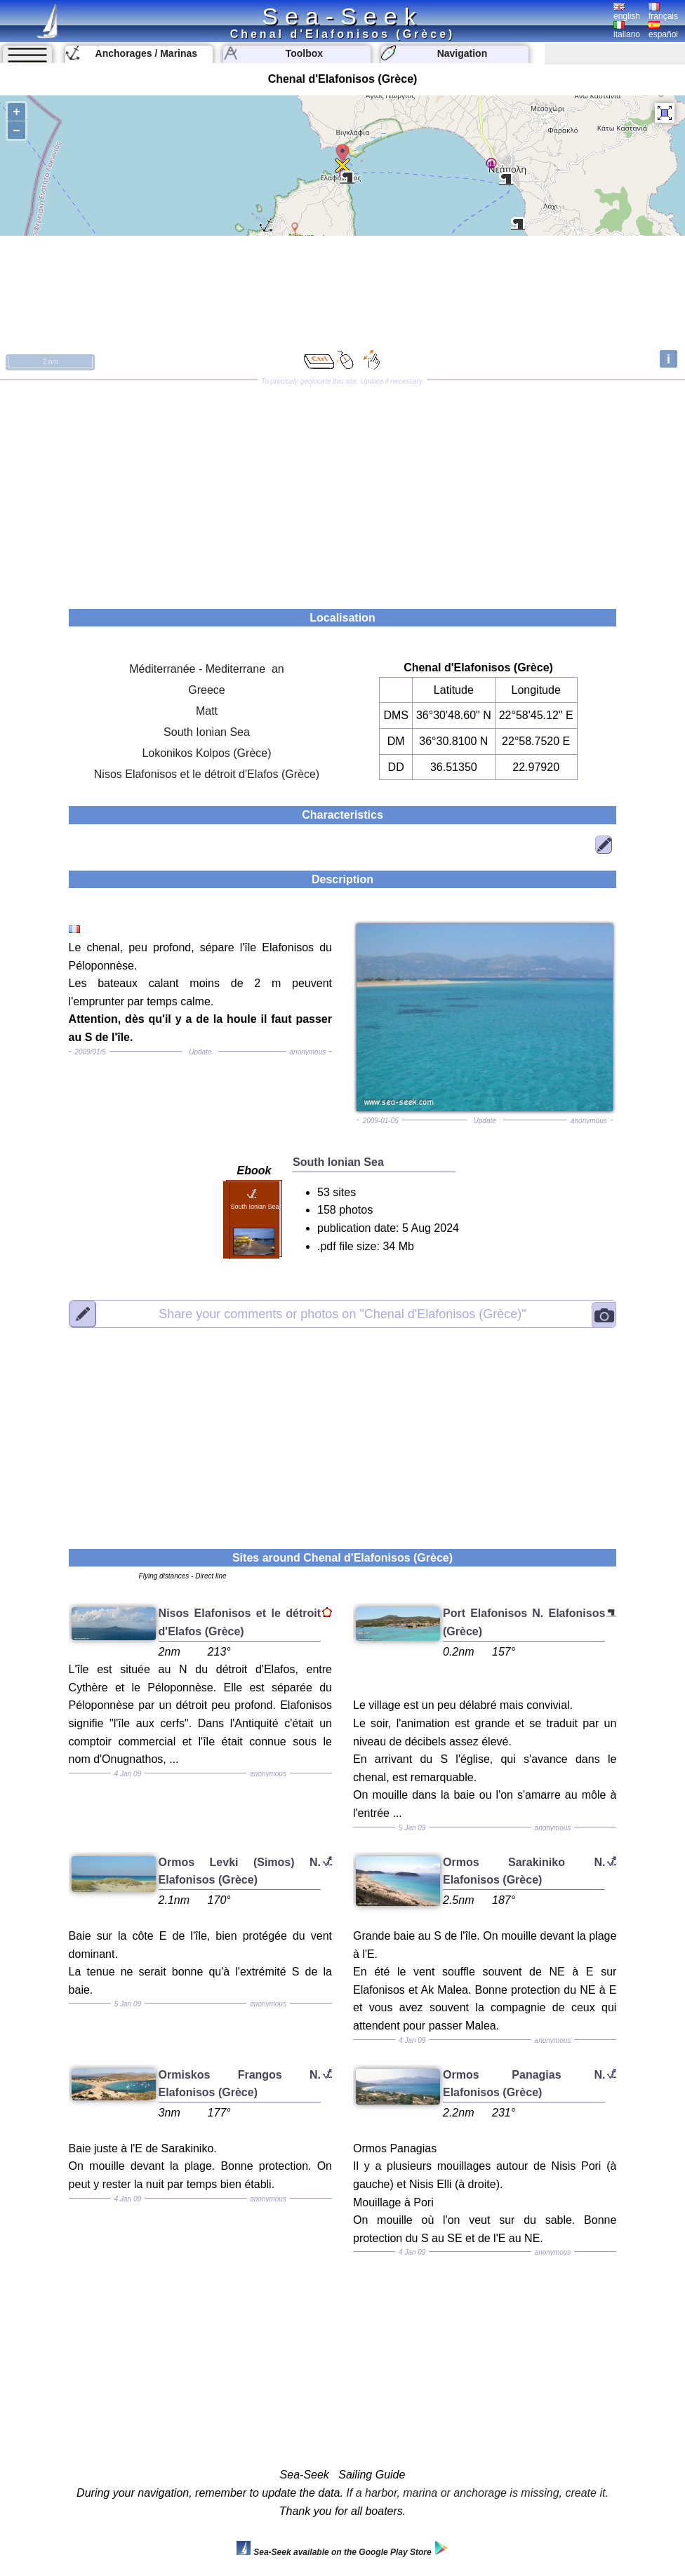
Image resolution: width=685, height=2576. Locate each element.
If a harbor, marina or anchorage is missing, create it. (477, 2493)
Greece (206, 690)
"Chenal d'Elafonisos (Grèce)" (342, 1313)
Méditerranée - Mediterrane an (206, 669)
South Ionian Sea (207, 732)
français (663, 12)
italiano (626, 30)
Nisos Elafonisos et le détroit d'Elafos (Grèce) (206, 774)
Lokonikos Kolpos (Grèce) (206, 753)
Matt (207, 711)
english (626, 12)
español (663, 30)
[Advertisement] (342, 489)
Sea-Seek (342, 16)
